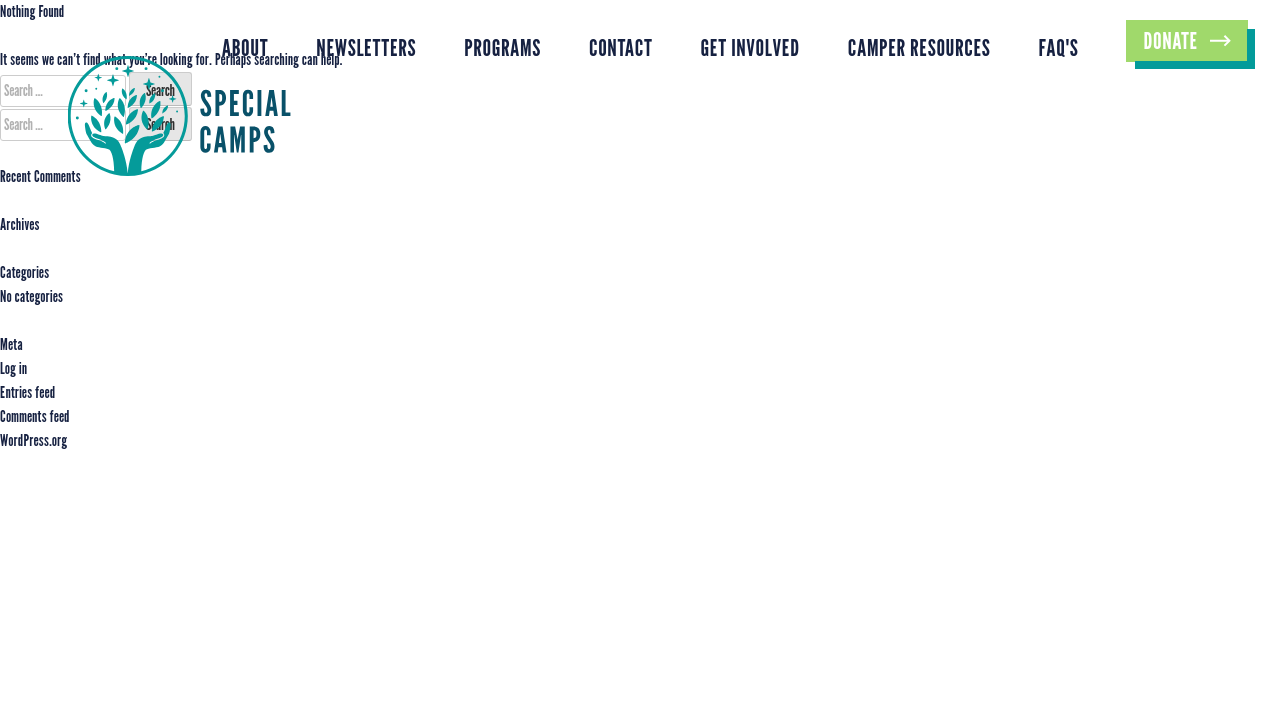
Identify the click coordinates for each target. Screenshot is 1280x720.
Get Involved (750, 47)
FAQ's (1059, 47)
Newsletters (366, 47)
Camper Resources (919, 47)
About (245, 47)
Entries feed (27, 392)
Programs (502, 47)
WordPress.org (33, 440)
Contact (621, 47)
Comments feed (35, 416)
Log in (13, 368)
